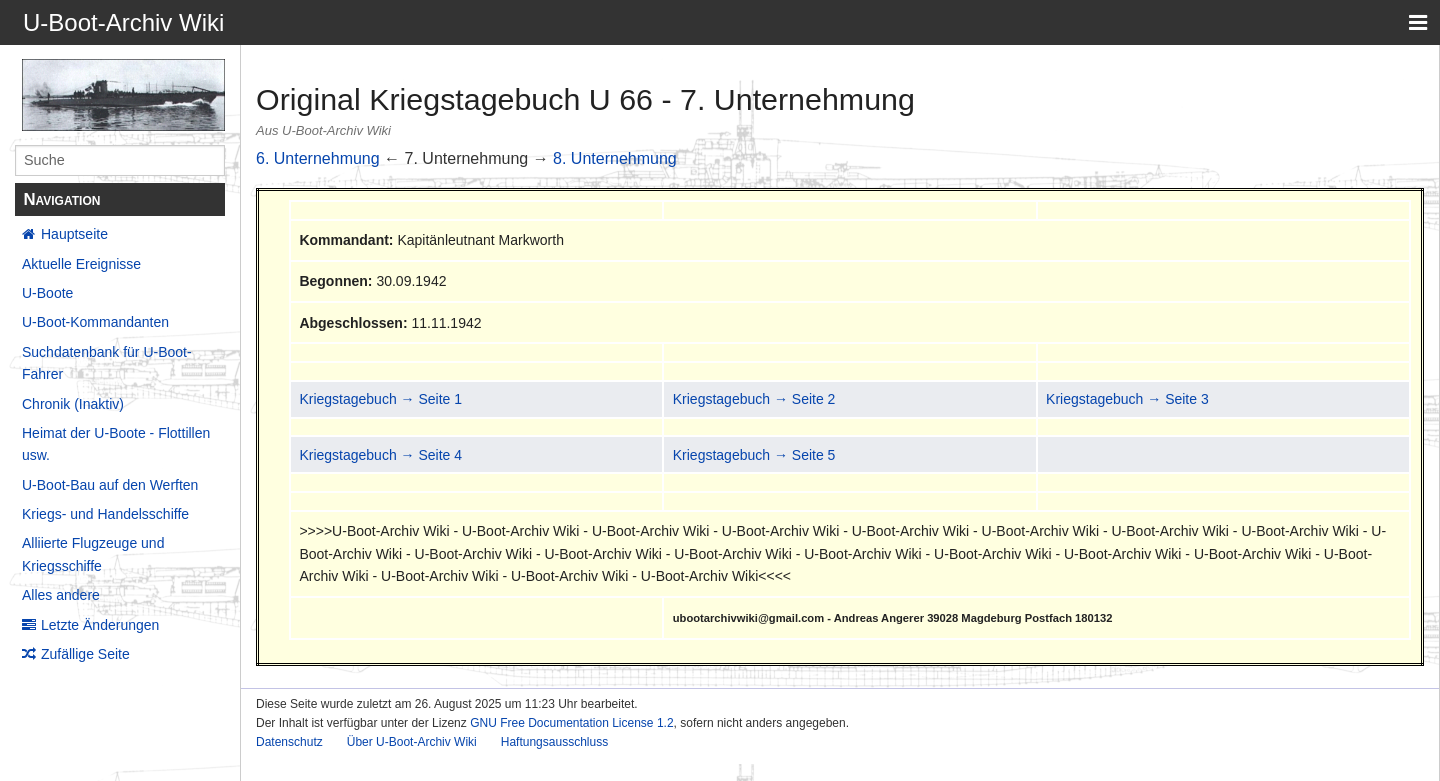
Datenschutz (289, 742)
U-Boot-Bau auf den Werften (110, 485)
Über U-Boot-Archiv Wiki (412, 742)
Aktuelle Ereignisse (81, 264)
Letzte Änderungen (100, 625)
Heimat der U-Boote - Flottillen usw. (116, 444)
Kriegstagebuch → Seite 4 (380, 455)
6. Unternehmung (318, 158)
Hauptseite (74, 234)
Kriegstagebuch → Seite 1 (380, 399)
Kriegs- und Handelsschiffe (105, 514)
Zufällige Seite (85, 654)
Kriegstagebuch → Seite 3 (1127, 399)
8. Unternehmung (615, 158)
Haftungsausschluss (554, 742)
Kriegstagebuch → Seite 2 (754, 399)
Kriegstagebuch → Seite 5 (754, 455)
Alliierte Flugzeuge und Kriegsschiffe (93, 554)
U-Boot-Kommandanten (95, 322)
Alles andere (61, 595)
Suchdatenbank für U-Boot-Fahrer (107, 363)
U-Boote (47, 293)
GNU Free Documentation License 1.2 (571, 723)
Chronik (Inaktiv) (73, 404)
